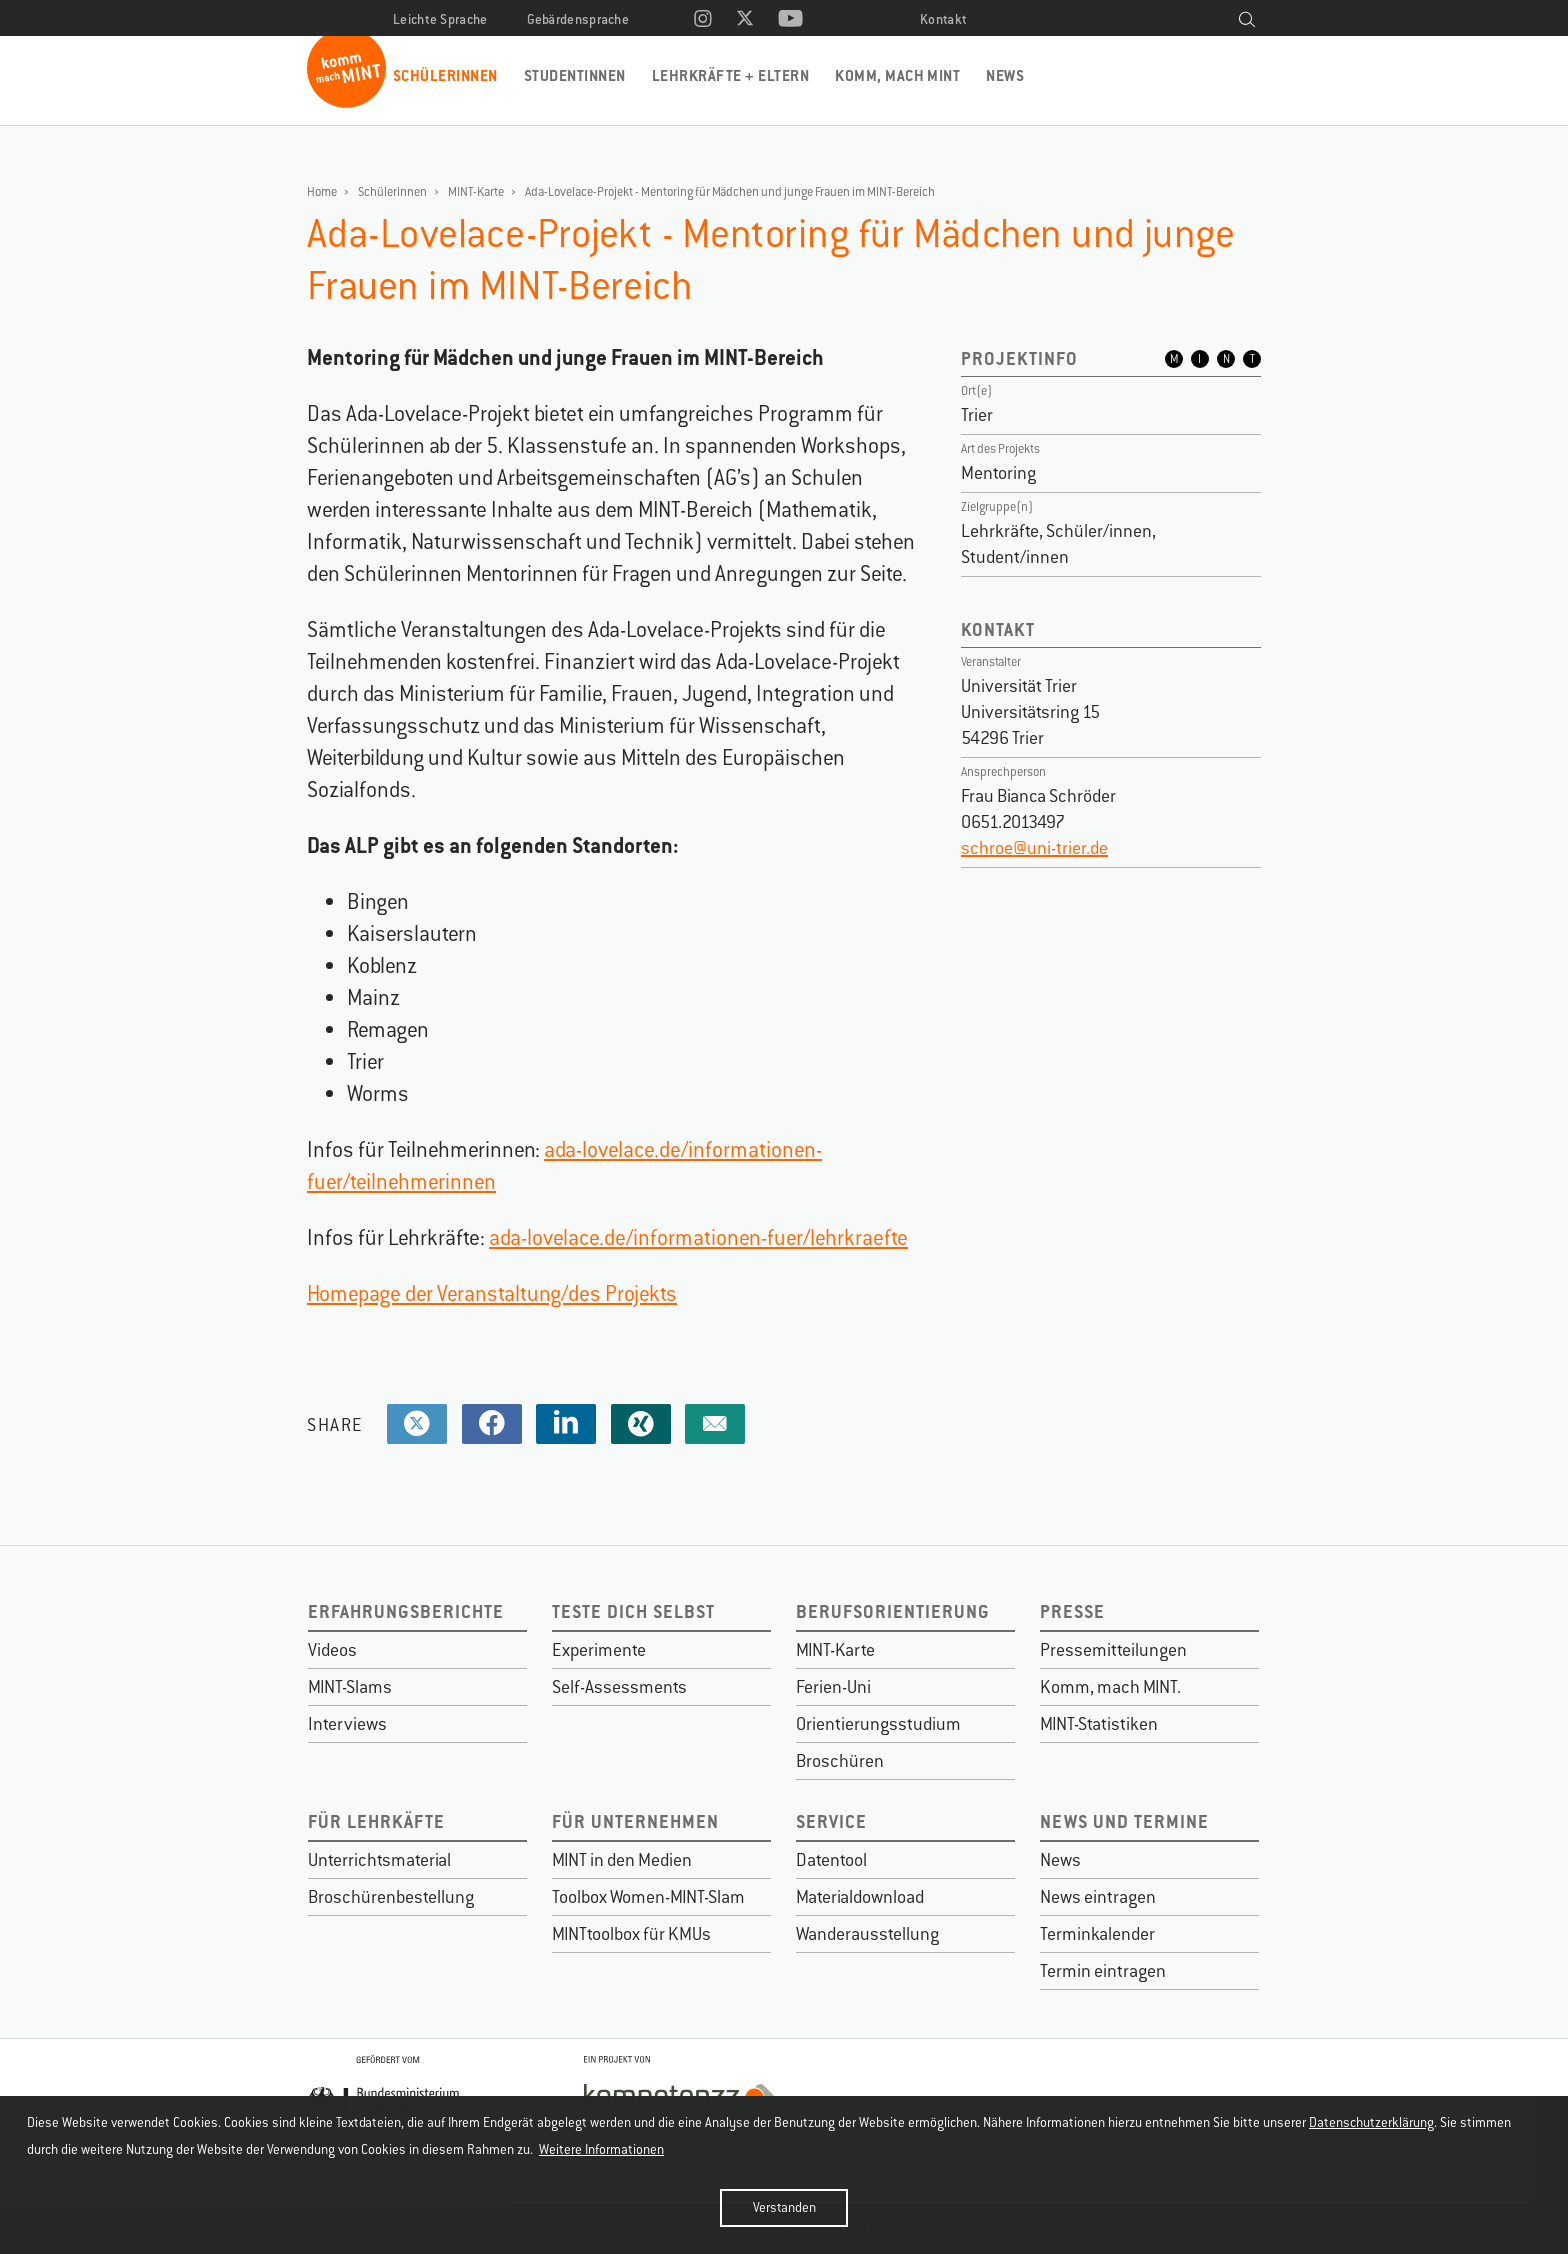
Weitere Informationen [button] (601, 2149)
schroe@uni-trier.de (1034, 848)
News (1005, 75)
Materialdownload (860, 1897)
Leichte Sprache (440, 19)
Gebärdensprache (578, 19)
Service (831, 1821)
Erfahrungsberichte (406, 1611)
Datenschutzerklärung (1371, 2122)
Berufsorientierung (893, 1611)
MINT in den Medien (622, 1860)
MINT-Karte (476, 192)
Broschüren (840, 1761)
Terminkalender (1097, 1934)
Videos (332, 1650)
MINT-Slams (350, 1687)
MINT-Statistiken (1099, 1724)
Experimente (599, 1650)
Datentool (831, 1860)
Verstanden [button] (784, 2207)
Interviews (347, 1724)
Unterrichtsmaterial (379, 1860)
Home (322, 192)
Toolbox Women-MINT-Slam (648, 1897)
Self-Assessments (619, 1687)
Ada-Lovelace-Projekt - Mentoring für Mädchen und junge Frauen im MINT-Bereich (730, 192)
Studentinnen (575, 75)
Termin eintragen (1103, 1971)
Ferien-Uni (833, 1687)
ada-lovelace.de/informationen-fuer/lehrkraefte (698, 1237)
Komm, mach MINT (897, 75)
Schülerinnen (445, 75)
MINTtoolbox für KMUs (631, 1934)
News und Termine (1124, 1821)
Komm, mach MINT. (1110, 1687)
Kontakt (943, 19)
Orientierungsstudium (878, 1724)
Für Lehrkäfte (376, 1821)
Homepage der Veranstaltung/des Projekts (492, 1293)
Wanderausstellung (867, 1934)
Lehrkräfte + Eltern (730, 75)
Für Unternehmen (635, 1821)
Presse (1072, 1611)
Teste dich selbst (633, 1611)
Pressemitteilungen (1113, 1650)
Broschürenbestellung (391, 1897)
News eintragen (1098, 1897)
